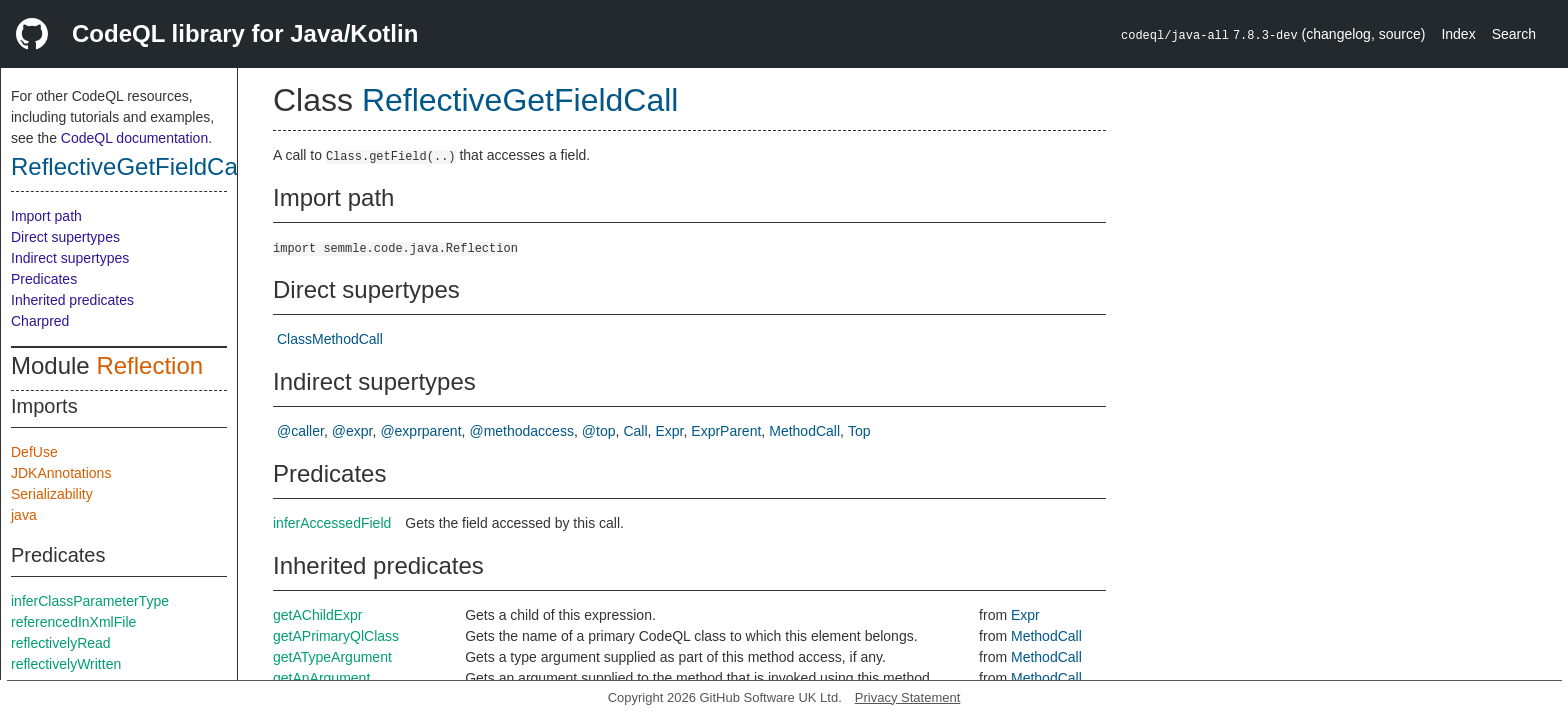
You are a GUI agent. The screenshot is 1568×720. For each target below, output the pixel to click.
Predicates (44, 279)
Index (1458, 34)
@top (599, 431)
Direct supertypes (65, 237)
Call (635, 431)
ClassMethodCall (330, 339)
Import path (46, 216)
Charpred (40, 321)
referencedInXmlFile (73, 622)
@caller (300, 431)
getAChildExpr (318, 615)
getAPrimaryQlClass (336, 636)
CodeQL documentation (134, 138)
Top (859, 431)
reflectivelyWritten (66, 664)
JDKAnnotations (61, 473)
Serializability (52, 494)
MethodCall (804, 431)
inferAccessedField (332, 523)
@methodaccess (521, 431)
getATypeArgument (332, 657)
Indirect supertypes (70, 258)
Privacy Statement (908, 697)
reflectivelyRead (61, 643)
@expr (352, 431)
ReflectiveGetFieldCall (129, 166)
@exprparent (420, 431)
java (24, 515)
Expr (669, 431)
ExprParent (726, 431)
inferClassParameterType (90, 601)
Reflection (149, 365)
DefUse (34, 452)
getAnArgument (321, 678)
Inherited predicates (72, 300)
